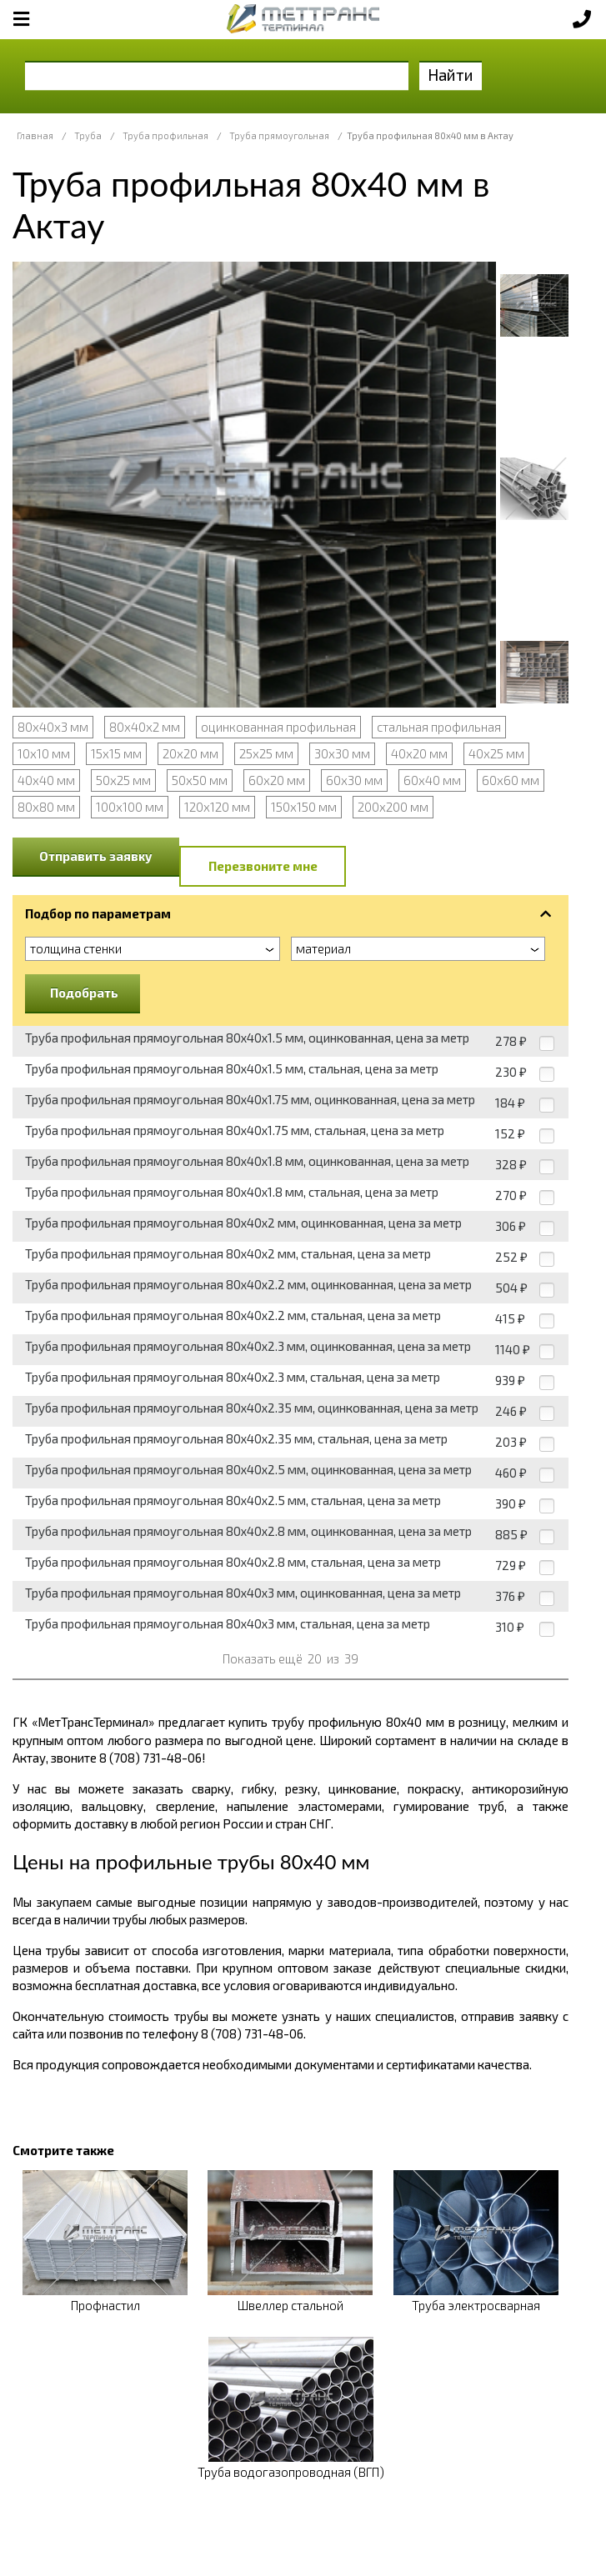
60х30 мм (354, 780)
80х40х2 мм (144, 726)
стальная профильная (439, 726)
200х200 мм (393, 806)
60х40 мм (432, 780)
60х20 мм (276, 780)
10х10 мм (44, 753)
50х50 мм (200, 780)
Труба (88, 135)
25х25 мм (266, 753)
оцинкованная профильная (278, 726)
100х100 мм (129, 806)
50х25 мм (123, 780)
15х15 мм (116, 753)
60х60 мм (510, 780)
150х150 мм (304, 806)
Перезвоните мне (263, 865)
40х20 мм (419, 753)
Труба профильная (165, 135)
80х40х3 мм (53, 726)
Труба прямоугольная (279, 135)
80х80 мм (46, 806)
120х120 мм (217, 806)
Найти (450, 74)
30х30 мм (342, 753)
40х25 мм (496, 753)
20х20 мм (190, 753)
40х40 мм (46, 780)
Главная (35, 135)
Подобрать (84, 992)
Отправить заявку (96, 855)
